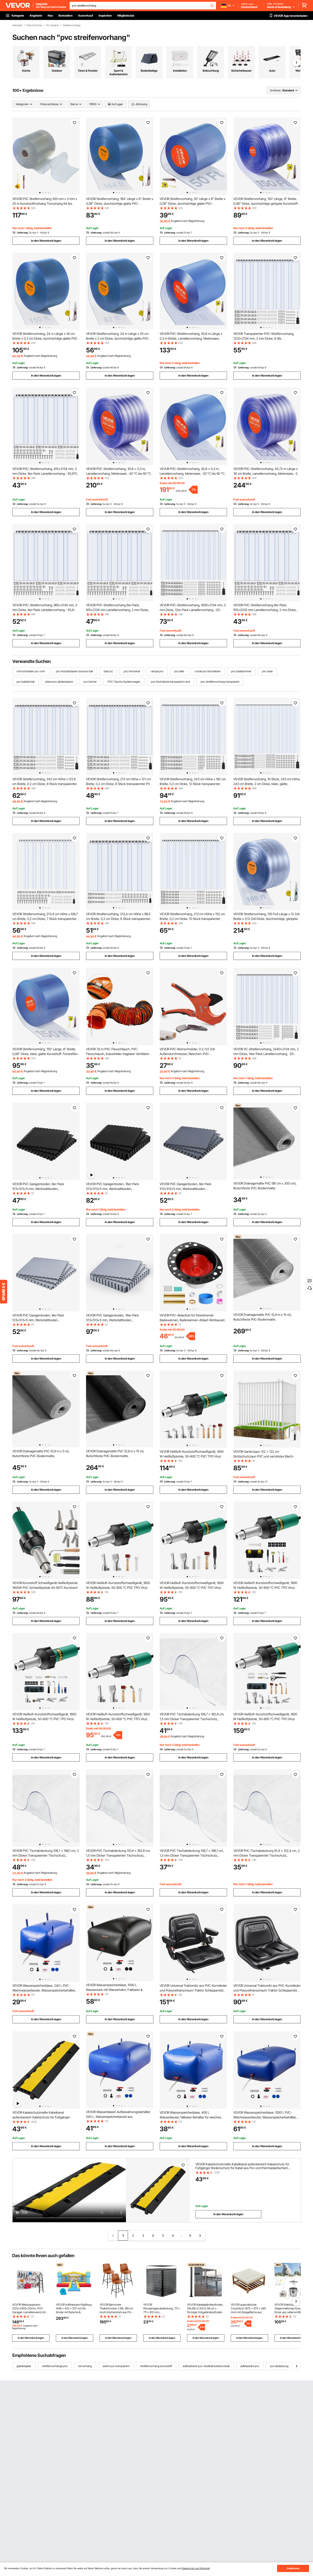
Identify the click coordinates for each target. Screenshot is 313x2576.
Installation (180, 70)
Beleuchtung (211, 70)
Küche (26, 70)
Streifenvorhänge (71, 25)
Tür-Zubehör (52, 25)
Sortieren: (275, 90)
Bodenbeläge (149, 70)
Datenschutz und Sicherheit (196, 2568)
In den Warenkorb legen (46, 240)
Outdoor (57, 70)
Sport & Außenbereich (118, 72)
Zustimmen (293, 2568)
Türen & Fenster (34, 25)
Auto (272, 70)
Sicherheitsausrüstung (241, 70)
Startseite (17, 25)
